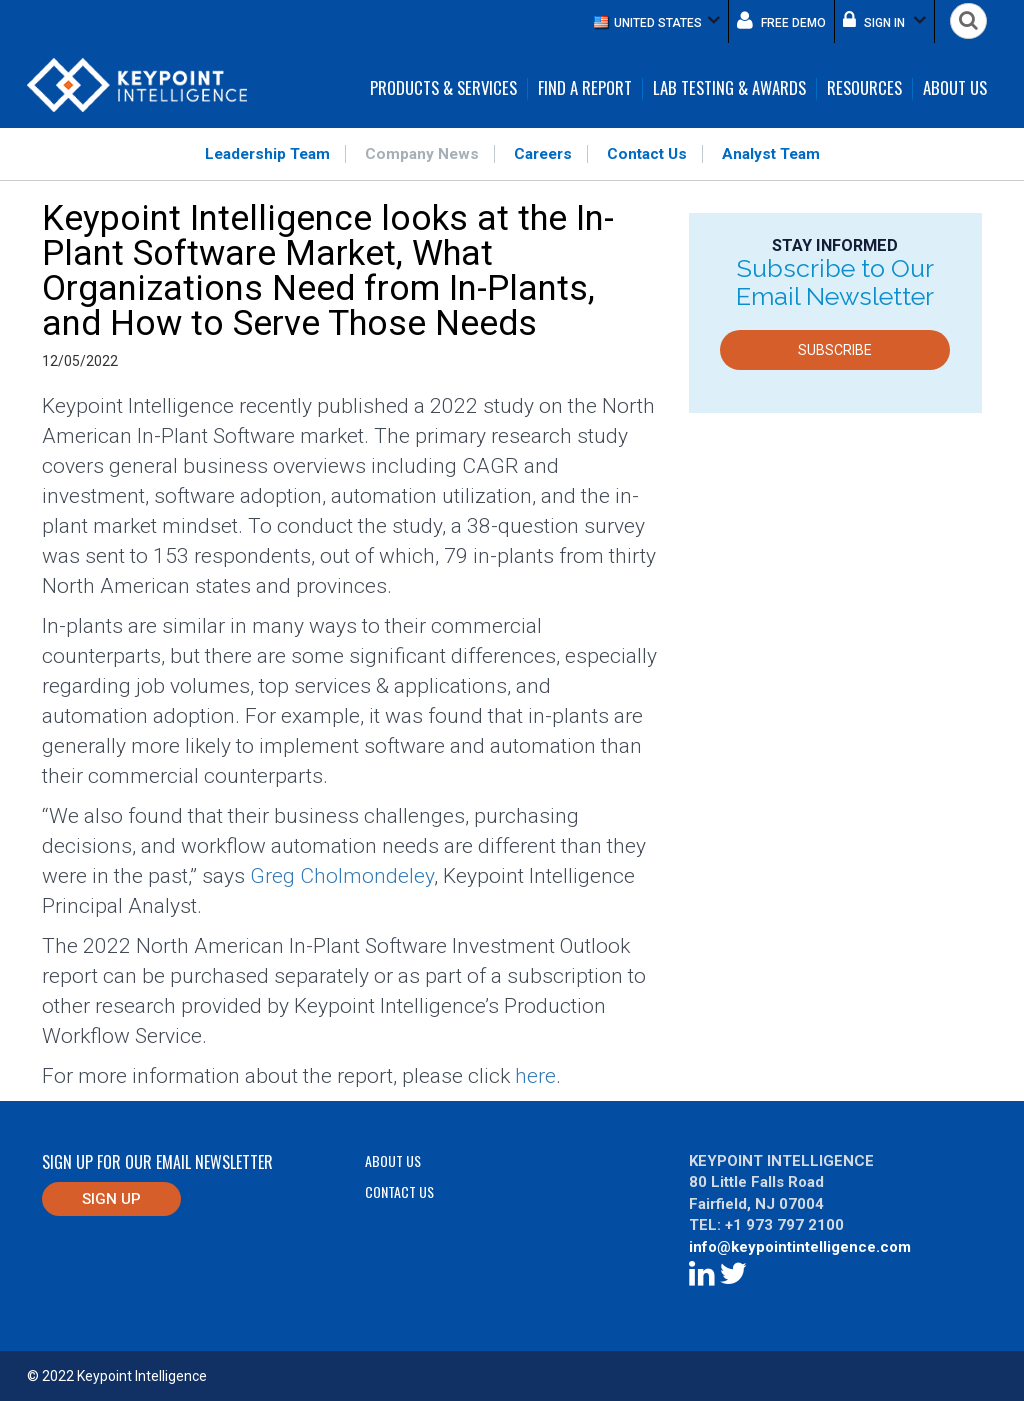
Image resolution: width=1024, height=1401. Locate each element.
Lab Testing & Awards (729, 89)
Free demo (781, 20)
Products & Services (443, 89)
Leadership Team (267, 154)
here (535, 1076)
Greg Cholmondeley (342, 876)
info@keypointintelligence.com (800, 1247)
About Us (955, 89)
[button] (657, 21)
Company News (422, 154)
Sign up (111, 1199)
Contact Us (647, 154)
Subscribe (835, 350)
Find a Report (585, 89)
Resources (864, 89)
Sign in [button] (884, 20)
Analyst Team (771, 154)
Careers (543, 154)
